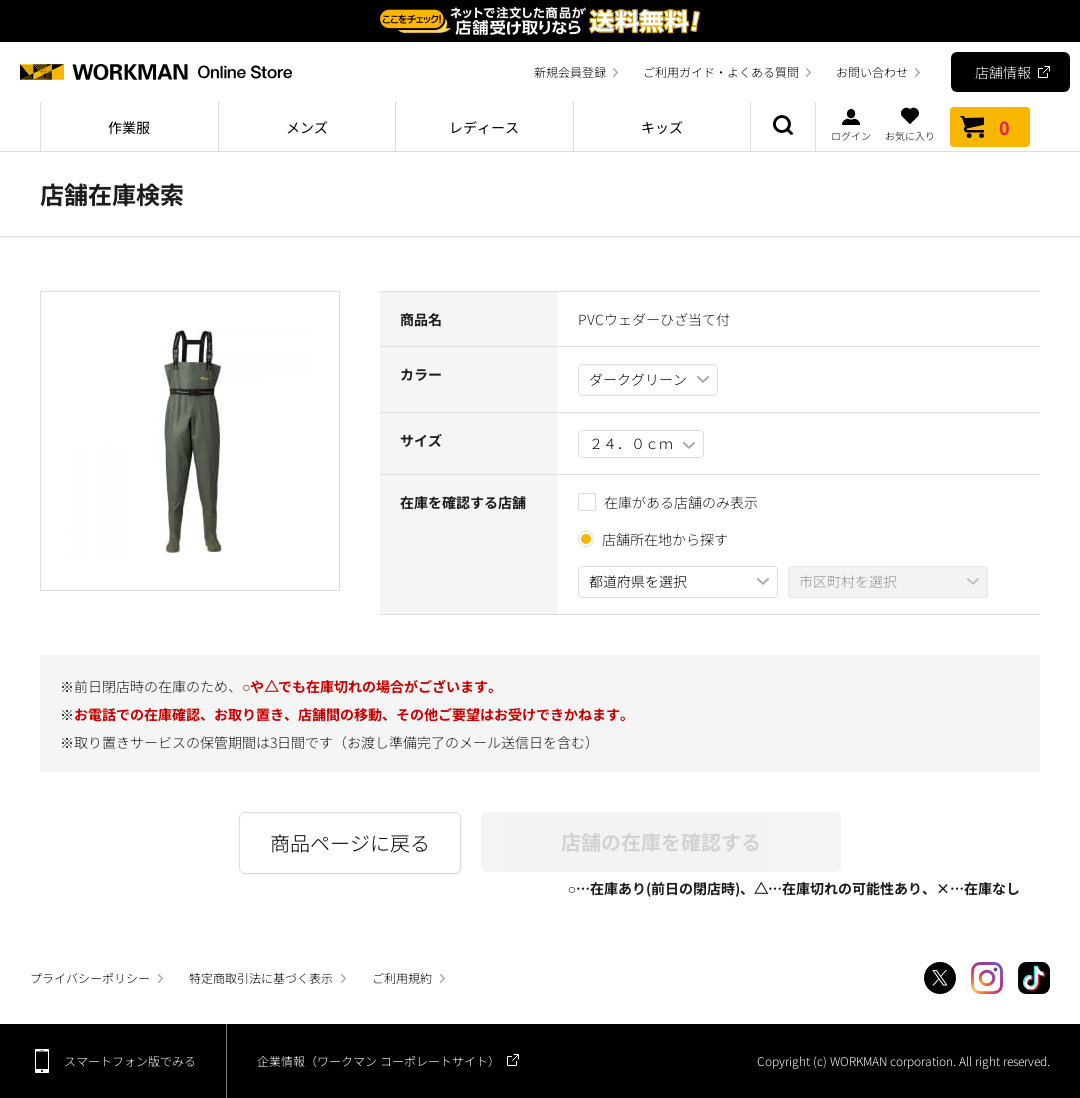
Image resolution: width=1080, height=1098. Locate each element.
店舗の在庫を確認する (661, 841)
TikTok (1034, 978)
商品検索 (783, 127)
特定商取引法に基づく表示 (261, 977)
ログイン (851, 124)
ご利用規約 (402, 977)
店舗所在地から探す (665, 539)
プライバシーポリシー (90, 977)
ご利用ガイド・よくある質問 (721, 71)
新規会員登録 (570, 71)
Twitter (940, 978)
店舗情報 (1003, 72)
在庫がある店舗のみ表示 (668, 502)
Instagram (987, 978)
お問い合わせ (872, 71)
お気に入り (910, 124)
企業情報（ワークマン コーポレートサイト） (378, 1060)
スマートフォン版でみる (130, 1060)
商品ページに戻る (350, 842)
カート (990, 127)
